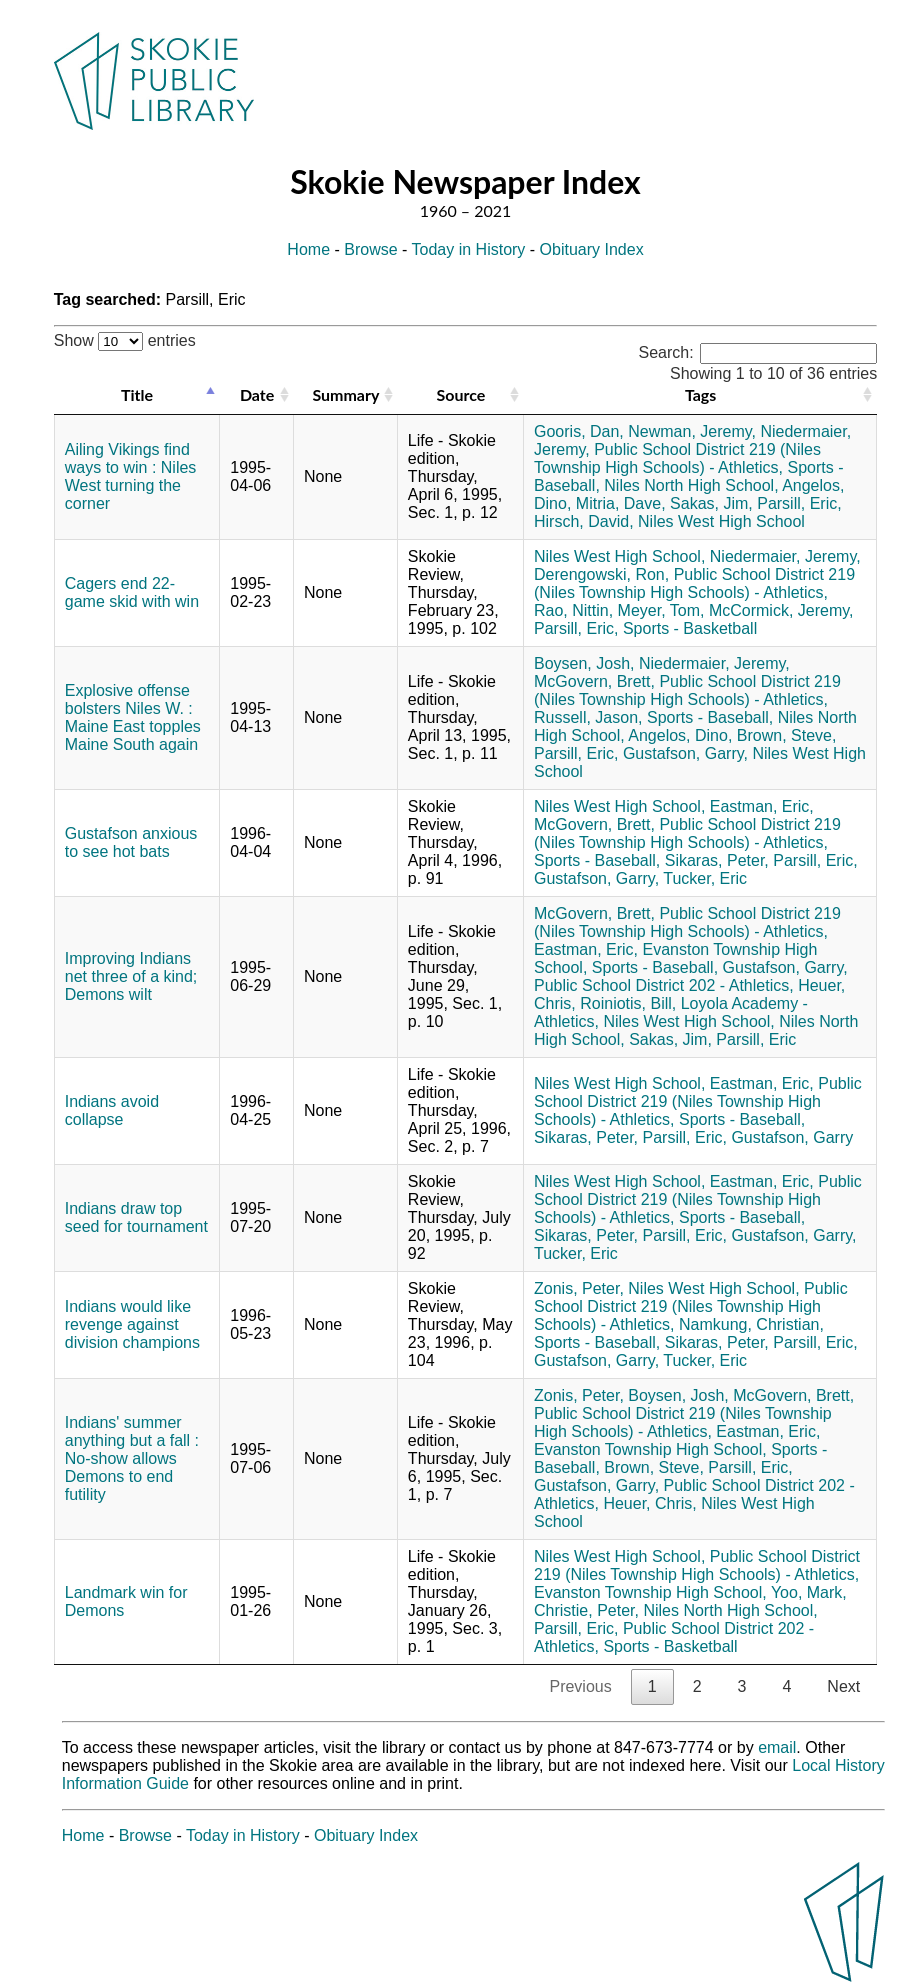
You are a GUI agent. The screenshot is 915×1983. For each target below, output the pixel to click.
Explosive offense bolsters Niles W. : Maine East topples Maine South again (133, 717)
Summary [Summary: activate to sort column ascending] (345, 394)
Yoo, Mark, (809, 1592)
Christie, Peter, (586, 1610)
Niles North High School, (691, 485)
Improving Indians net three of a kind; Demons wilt (131, 976)
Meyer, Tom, (661, 610)
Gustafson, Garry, (685, 753)
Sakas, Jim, (711, 503)
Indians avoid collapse (112, 1110)
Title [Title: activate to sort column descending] (137, 394)
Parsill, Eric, (799, 503)
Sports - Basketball (690, 628)
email (777, 1747)
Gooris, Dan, (579, 431)
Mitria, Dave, (621, 503)
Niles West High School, (619, 556)
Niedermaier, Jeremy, (785, 556)
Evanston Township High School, (650, 1449)
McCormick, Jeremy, (781, 610)
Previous (580, 1686)
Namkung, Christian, (751, 1324)
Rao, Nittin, (573, 610)
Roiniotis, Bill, (628, 1003)
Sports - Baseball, (710, 717)
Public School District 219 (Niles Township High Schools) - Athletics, (677, 458)
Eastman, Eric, (762, 806)
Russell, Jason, (588, 717)
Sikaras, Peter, (717, 860)
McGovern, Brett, (594, 681)
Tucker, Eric (705, 878)
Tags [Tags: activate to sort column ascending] (700, 394)
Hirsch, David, (584, 521)
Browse (370, 249)
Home (308, 249)
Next (843, 1686)
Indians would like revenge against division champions (132, 1324)
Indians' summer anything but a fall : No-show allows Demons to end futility (132, 1458)
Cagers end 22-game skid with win (132, 592)
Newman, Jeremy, (692, 431)
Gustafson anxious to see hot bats (131, 842)
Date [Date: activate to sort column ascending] (257, 394)
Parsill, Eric (756, 1039)
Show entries (125, 340)
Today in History (469, 249)
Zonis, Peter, (579, 1288)
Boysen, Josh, (584, 663)
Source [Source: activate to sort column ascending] (461, 394)
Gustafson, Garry (792, 1137)
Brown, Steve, (787, 735)
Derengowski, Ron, (601, 574)
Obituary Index (592, 249)
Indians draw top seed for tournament (136, 1217)
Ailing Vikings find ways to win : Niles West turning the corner (131, 476)
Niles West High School (721, 521)
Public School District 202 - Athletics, (664, 985)
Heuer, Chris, (649, 1503)
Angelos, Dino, (680, 735)
